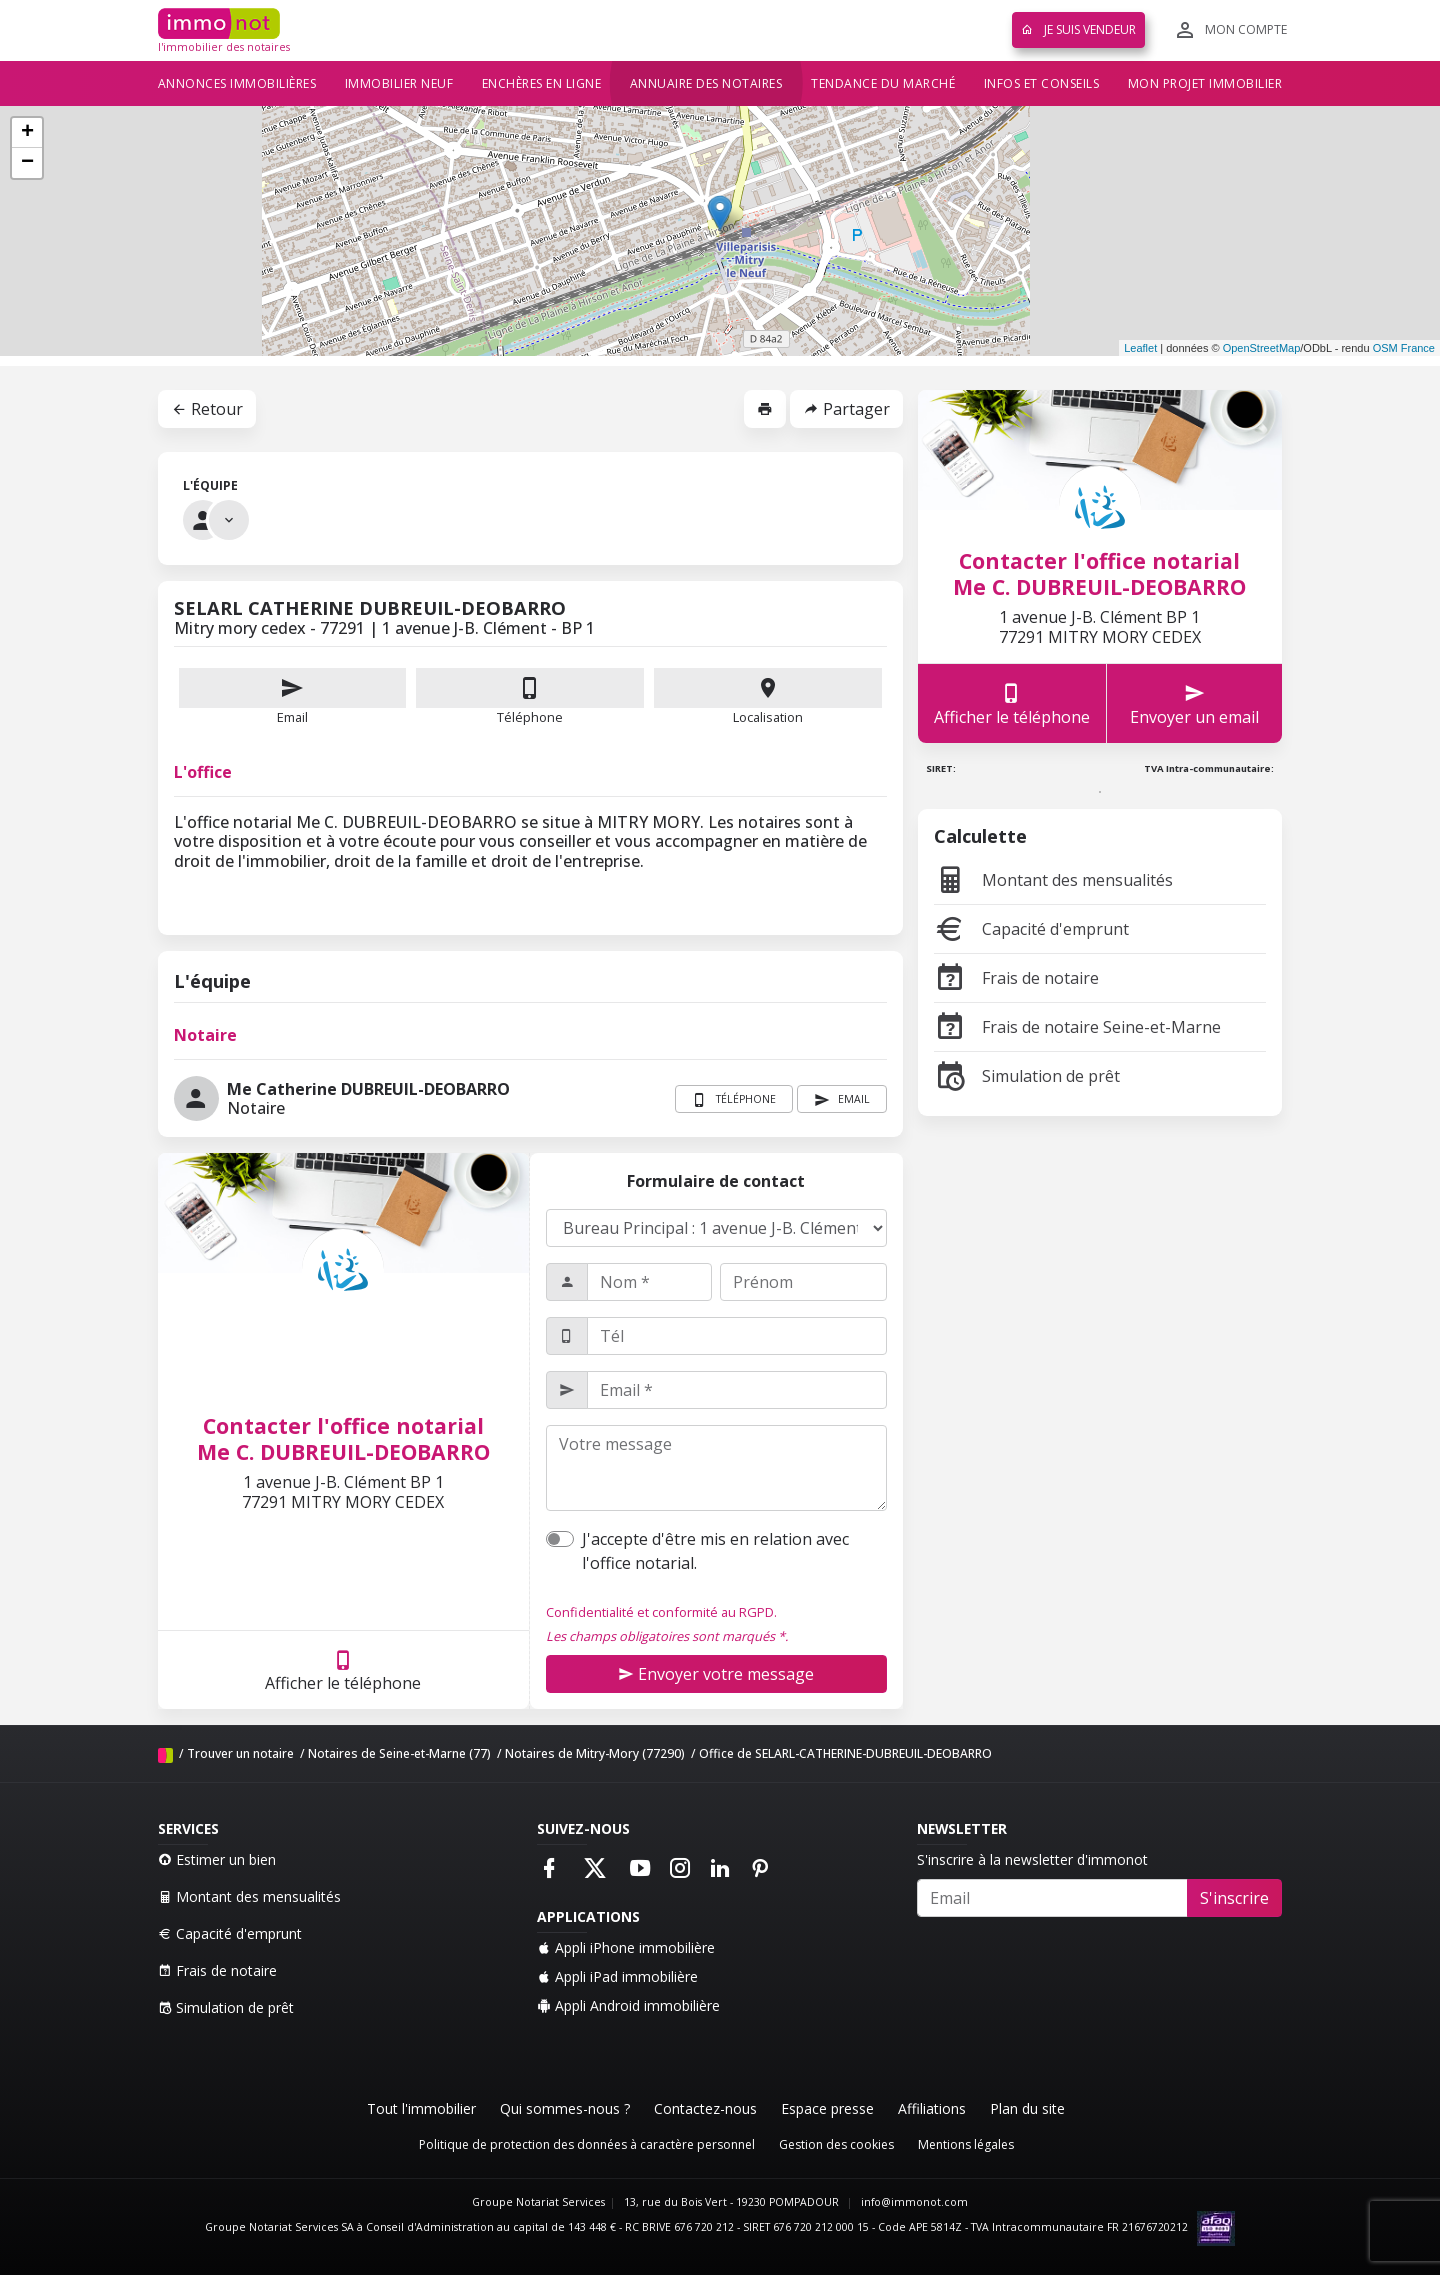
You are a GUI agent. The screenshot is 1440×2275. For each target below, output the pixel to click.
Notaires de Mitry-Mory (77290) (595, 1753)
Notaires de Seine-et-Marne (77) (399, 1753)
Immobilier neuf (399, 83)
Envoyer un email (1194, 703)
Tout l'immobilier (421, 2108)
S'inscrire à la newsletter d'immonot (1032, 1859)
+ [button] (27, 133)
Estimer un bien (217, 1859)
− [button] (27, 163)
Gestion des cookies (836, 2144)
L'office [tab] (203, 772)
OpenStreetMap (1262, 348)
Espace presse (827, 2108)
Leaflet (1140, 348)
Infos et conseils (1042, 83)
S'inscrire (1234, 1898)
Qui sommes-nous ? (565, 2108)
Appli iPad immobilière (617, 1976)
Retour (207, 409)
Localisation (768, 697)
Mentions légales (966, 2144)
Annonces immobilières (237, 83)
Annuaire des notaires (706, 83)
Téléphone (530, 717)
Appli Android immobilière (628, 2005)
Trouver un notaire (240, 1753)
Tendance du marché (883, 83)
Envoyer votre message (716, 1674)
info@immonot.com (914, 2202)
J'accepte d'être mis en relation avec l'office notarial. (715, 1551)
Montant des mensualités (1053, 880)
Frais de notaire (1016, 978)
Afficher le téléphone (343, 1670)
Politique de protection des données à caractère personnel (587, 2144)
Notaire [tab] (205, 1035)
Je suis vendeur (1078, 29)
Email (293, 697)
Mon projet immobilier (1205, 83)
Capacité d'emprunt (1031, 929)
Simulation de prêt (1027, 1076)
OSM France (1404, 348)
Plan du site (1027, 2108)
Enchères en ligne (542, 83)
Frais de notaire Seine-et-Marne (1077, 1027)
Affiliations (932, 2108)
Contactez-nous (705, 2108)
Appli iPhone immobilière (626, 1947)
